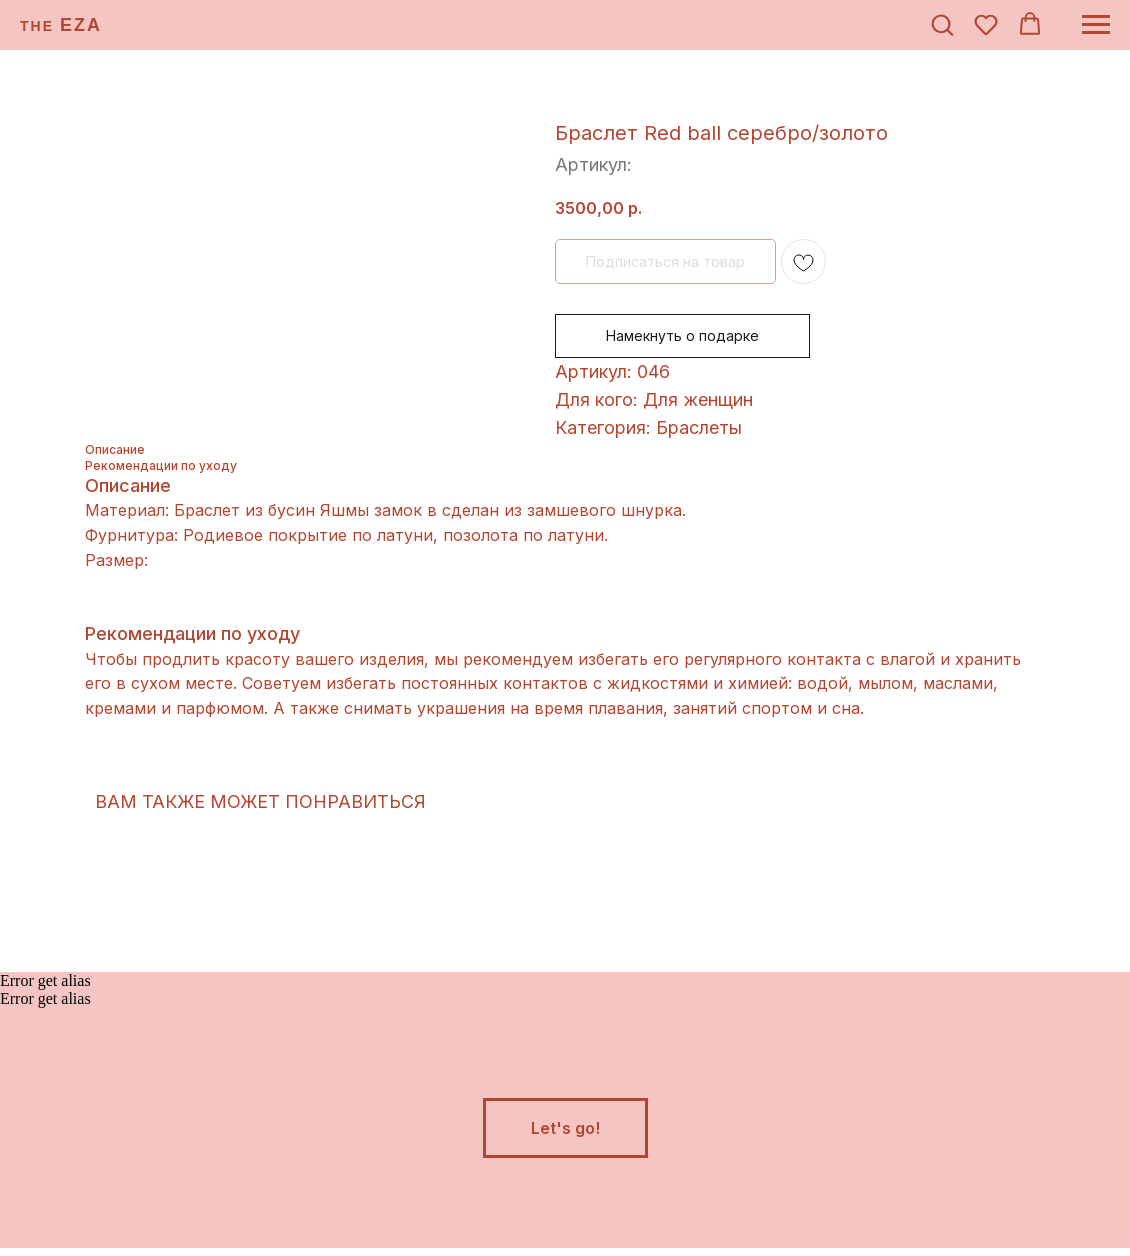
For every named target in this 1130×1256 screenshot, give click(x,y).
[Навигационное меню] (1096, 25)
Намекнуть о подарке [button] (682, 335)
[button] (942, 24)
